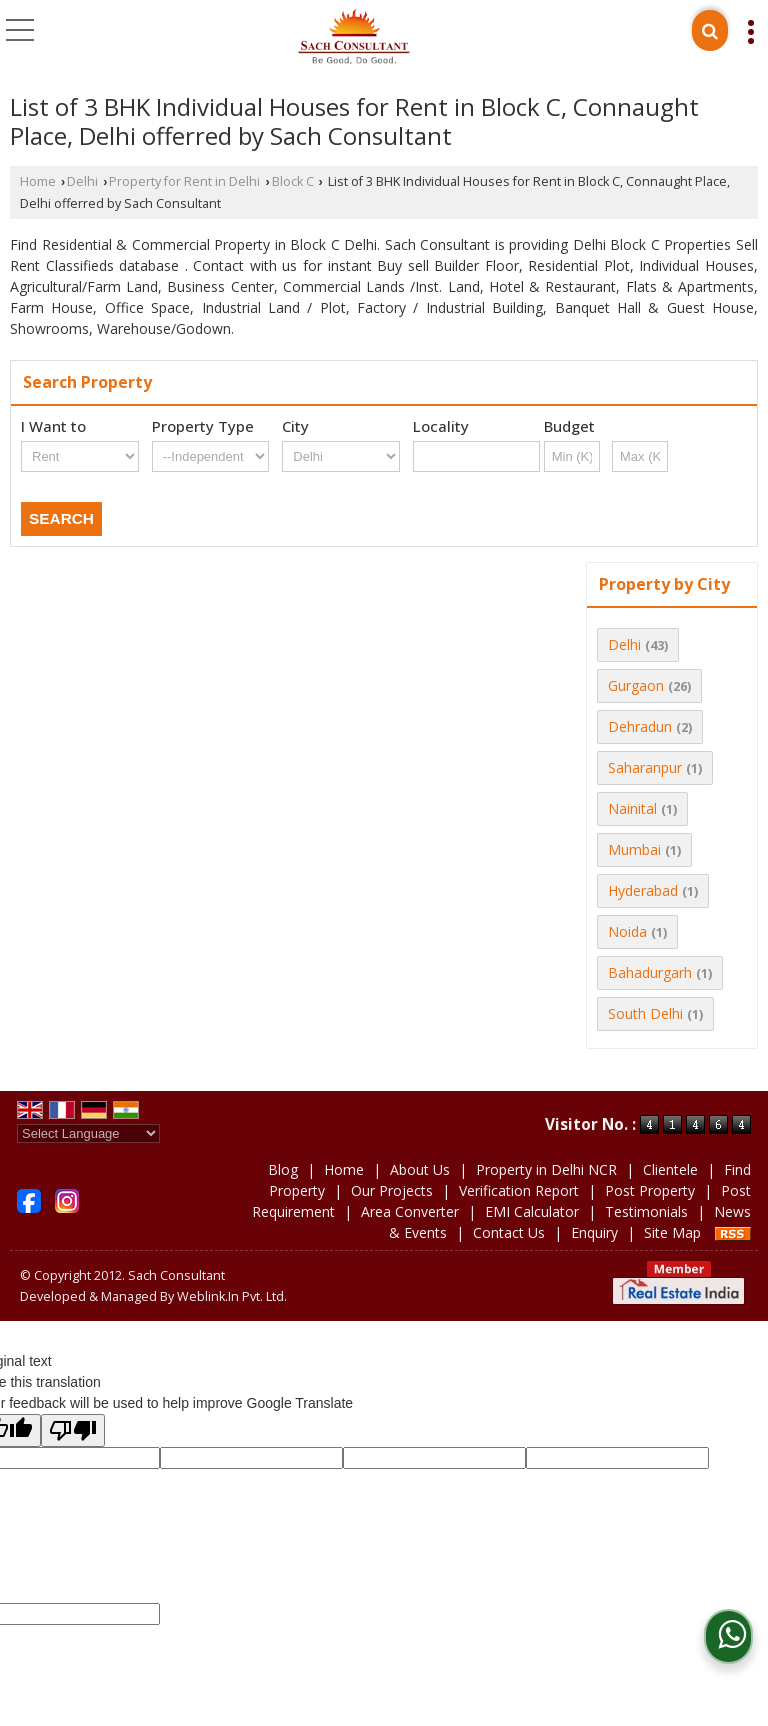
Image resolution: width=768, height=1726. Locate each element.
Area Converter (410, 1211)
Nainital (632, 808)
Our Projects (392, 1190)
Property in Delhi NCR (546, 1169)
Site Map (672, 1232)
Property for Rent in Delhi (184, 181)
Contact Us (509, 1232)
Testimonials (646, 1211)
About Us (420, 1169)
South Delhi (645, 1013)
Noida (627, 931)
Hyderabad (643, 890)
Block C (293, 181)
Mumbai (634, 849)
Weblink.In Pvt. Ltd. (232, 1296)
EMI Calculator (532, 1211)
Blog (283, 1169)
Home (38, 181)
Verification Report (519, 1190)
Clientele (670, 1169)
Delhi (82, 181)
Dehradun (640, 726)
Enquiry (594, 1232)
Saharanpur (645, 767)
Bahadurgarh (650, 972)
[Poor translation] (73, 1430)
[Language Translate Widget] (88, 1133)
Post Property (650, 1190)
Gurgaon (636, 685)
